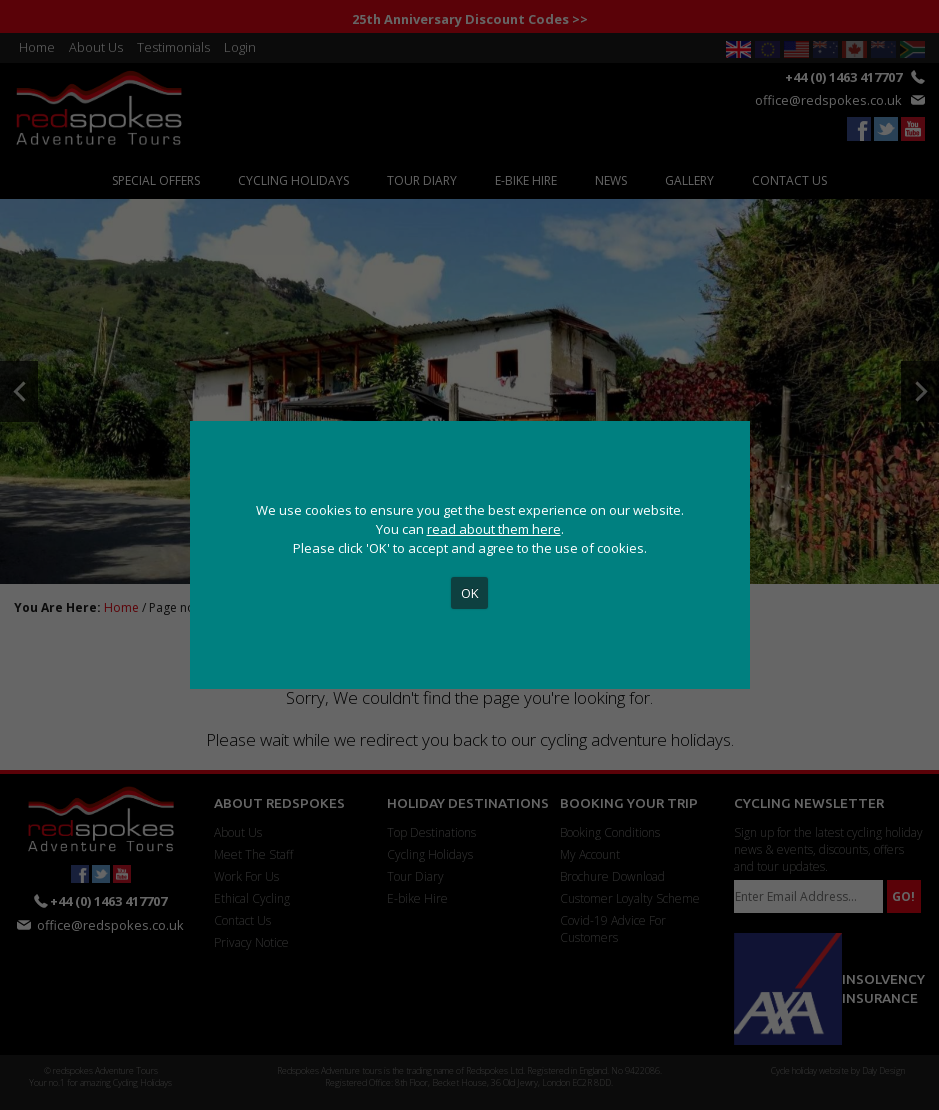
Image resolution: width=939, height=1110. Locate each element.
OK (470, 593)
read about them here (494, 529)
